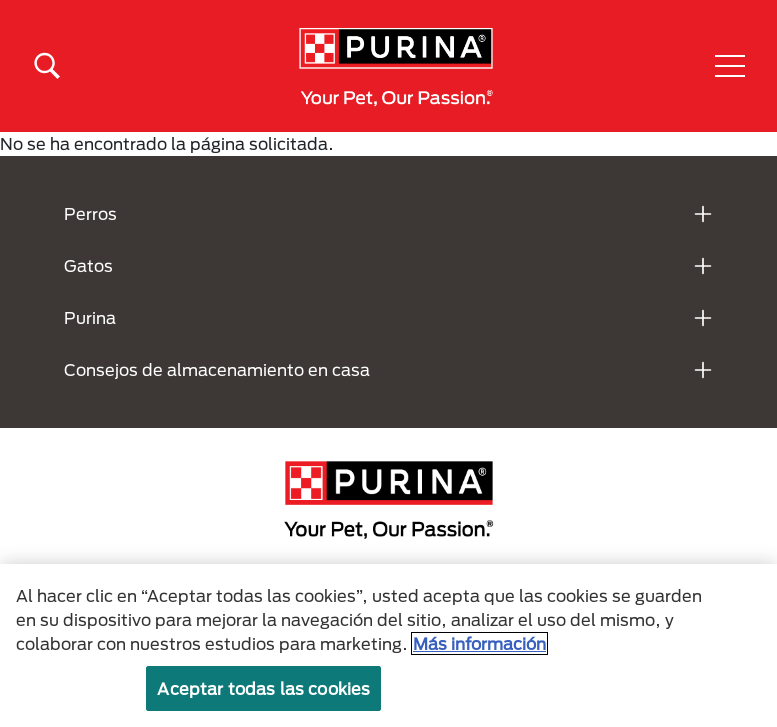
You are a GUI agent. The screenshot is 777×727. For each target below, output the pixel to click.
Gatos (88, 265)
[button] (730, 66)
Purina (90, 317)
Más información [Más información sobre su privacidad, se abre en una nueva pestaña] (479, 643)
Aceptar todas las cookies (263, 688)
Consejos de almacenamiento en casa (217, 369)
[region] (388, 645)
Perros (90, 213)
